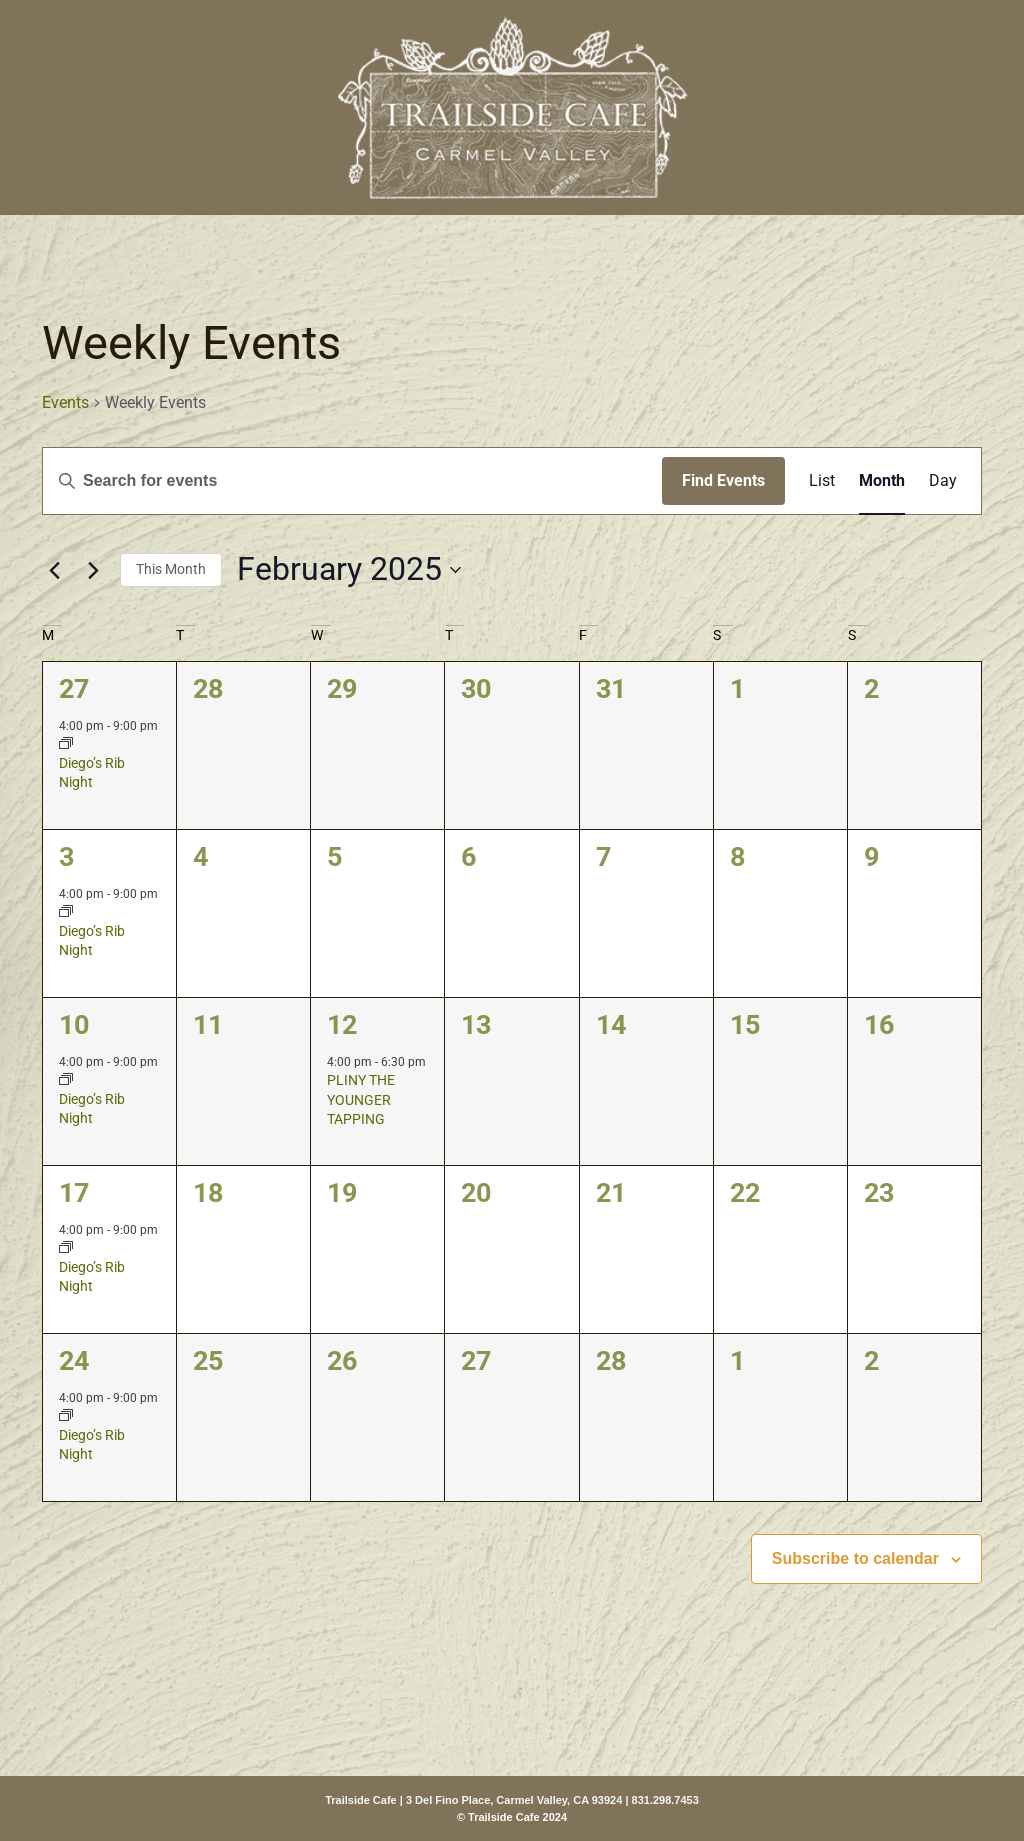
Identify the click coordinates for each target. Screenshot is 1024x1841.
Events (65, 402)
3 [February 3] (66, 857)
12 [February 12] (342, 1025)
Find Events (723, 480)
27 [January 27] (74, 689)
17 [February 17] (74, 1193)
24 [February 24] (74, 1361)
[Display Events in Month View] (882, 481)
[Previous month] (54, 570)
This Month (171, 569)
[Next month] (93, 570)
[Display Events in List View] (822, 481)
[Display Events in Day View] (943, 481)
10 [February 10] (74, 1025)
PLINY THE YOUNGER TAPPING (361, 1099)
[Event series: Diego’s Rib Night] (66, 745)
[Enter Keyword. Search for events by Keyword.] (352, 481)
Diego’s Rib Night (92, 772)
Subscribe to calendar (855, 1558)
